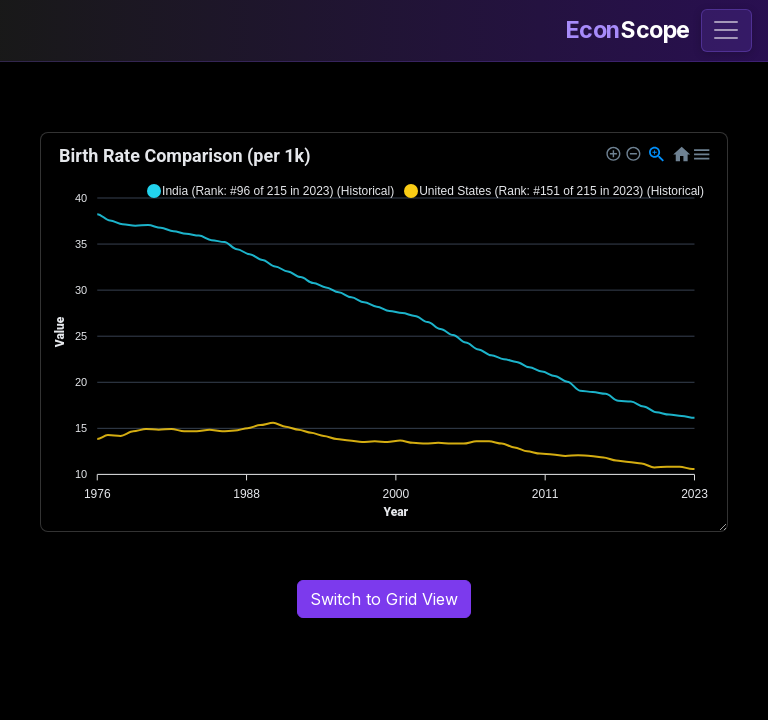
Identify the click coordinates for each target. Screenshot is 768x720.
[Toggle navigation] (726, 30)
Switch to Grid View (384, 599)
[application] (384, 332)
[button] (270, 191)
